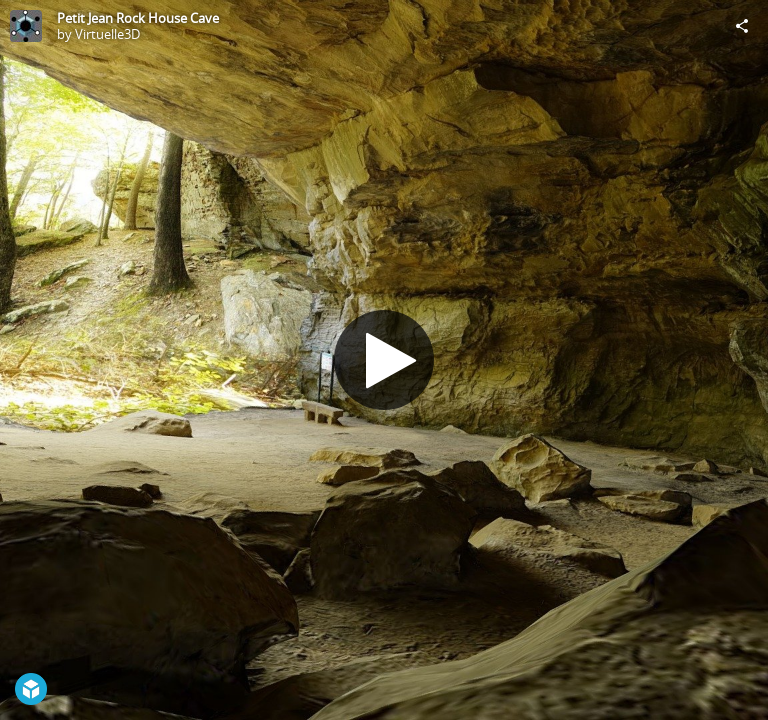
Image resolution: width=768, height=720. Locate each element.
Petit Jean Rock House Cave (138, 18)
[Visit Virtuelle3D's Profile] (26, 26)
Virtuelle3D (107, 34)
